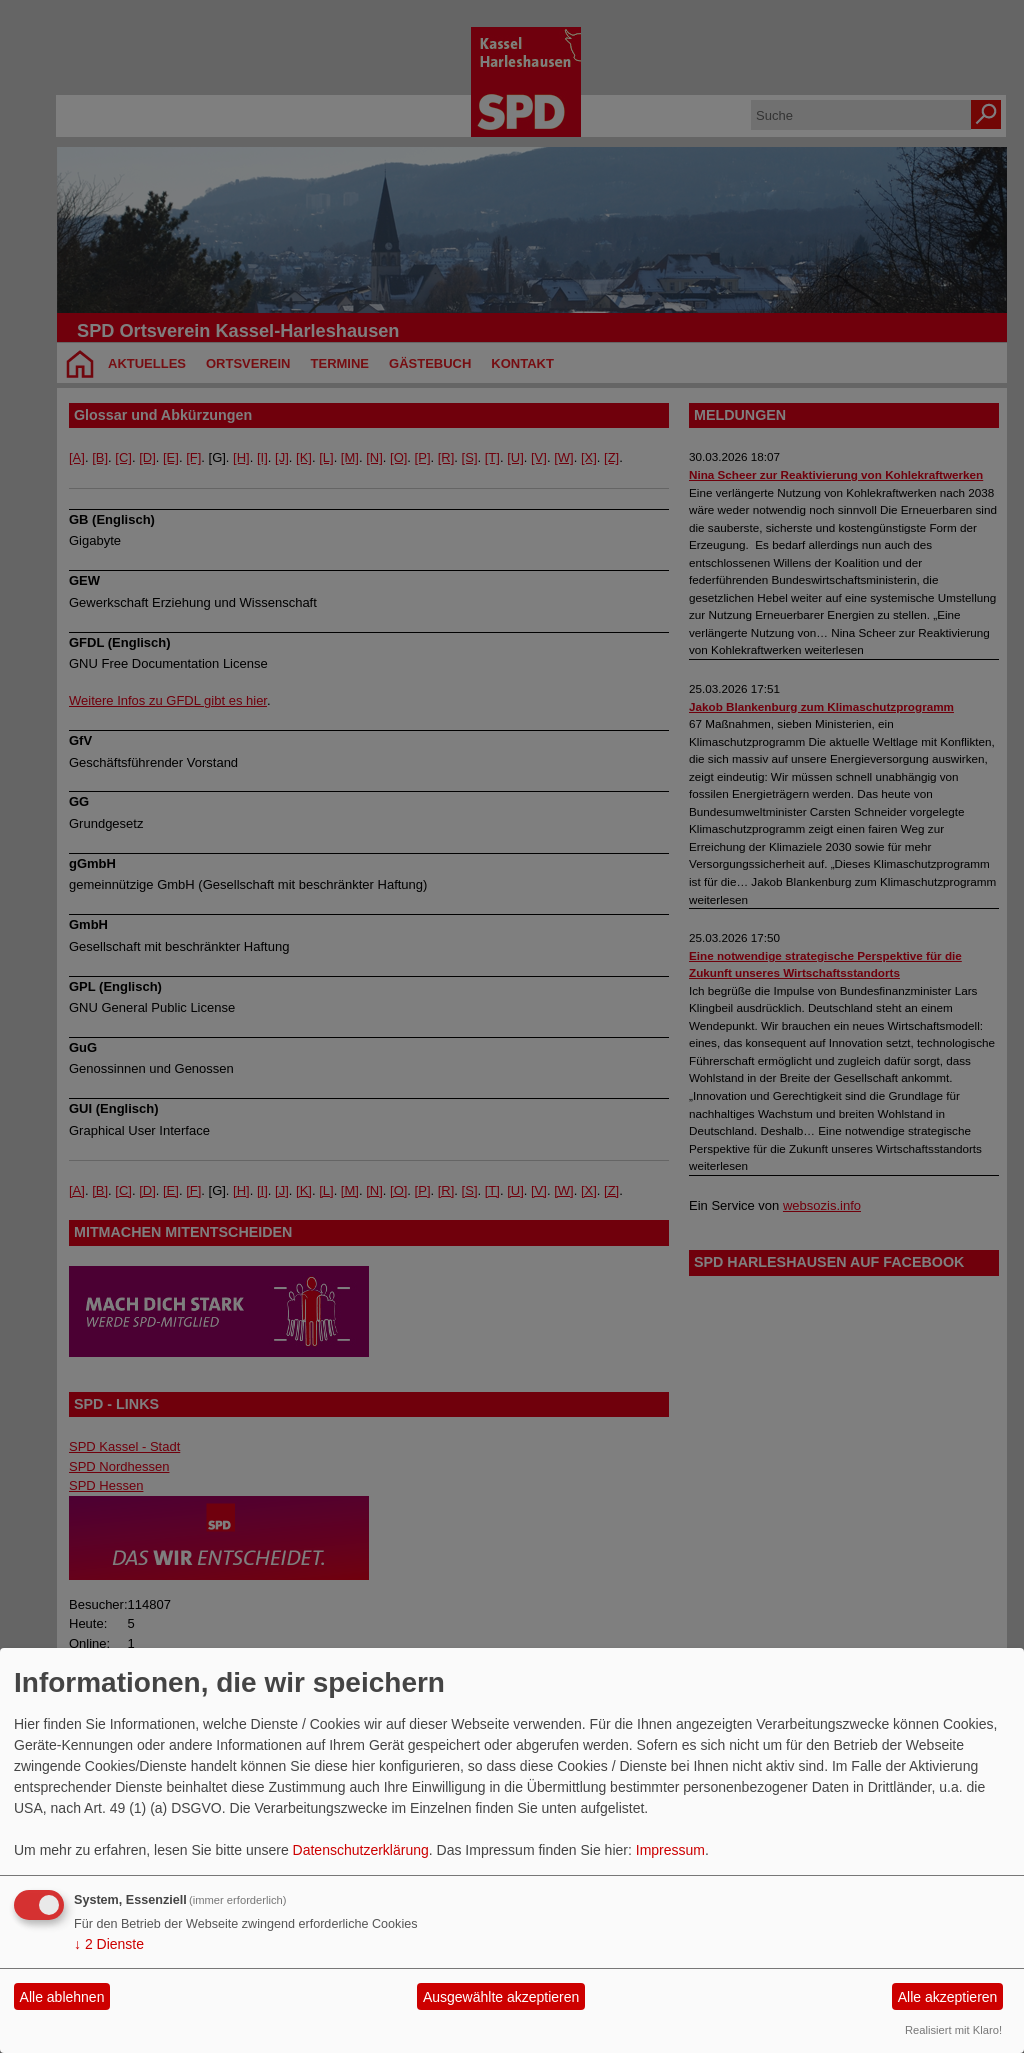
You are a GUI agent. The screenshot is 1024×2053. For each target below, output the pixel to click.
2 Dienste (109, 1944)
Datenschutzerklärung (361, 1850)
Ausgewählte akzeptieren (501, 1997)
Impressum (670, 1850)
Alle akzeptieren (948, 1997)
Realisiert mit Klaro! (953, 2030)
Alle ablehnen (62, 1997)
